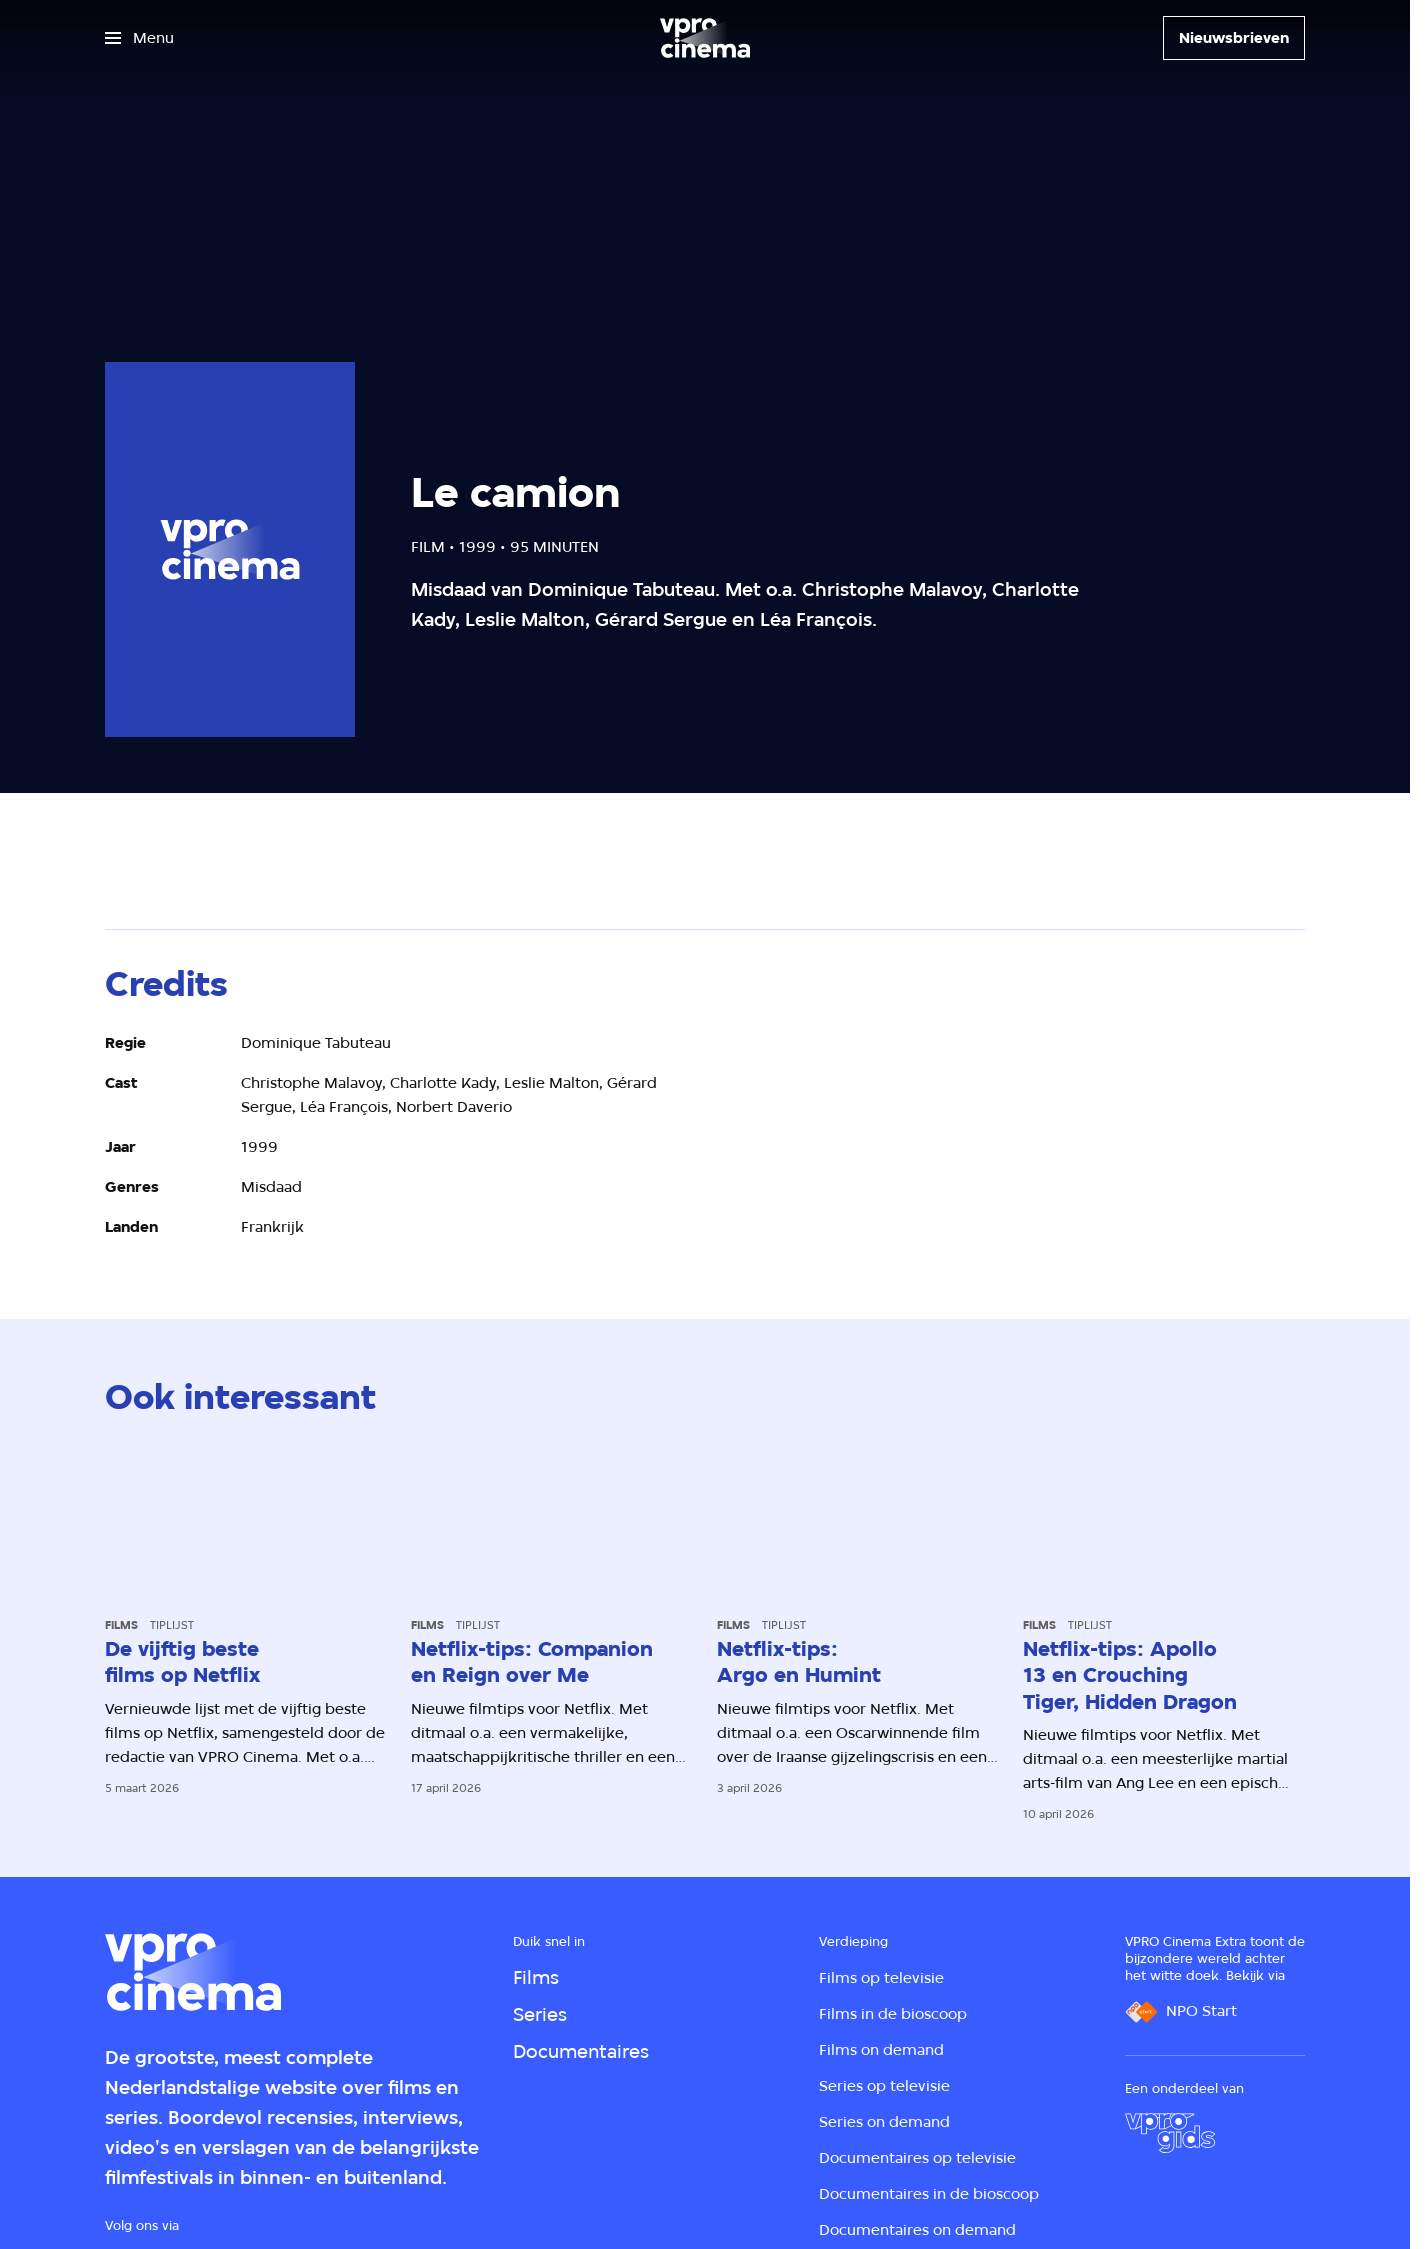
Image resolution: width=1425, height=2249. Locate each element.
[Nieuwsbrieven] (1234, 38)
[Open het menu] (139, 38)
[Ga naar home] (705, 38)
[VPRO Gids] (1170, 2133)
